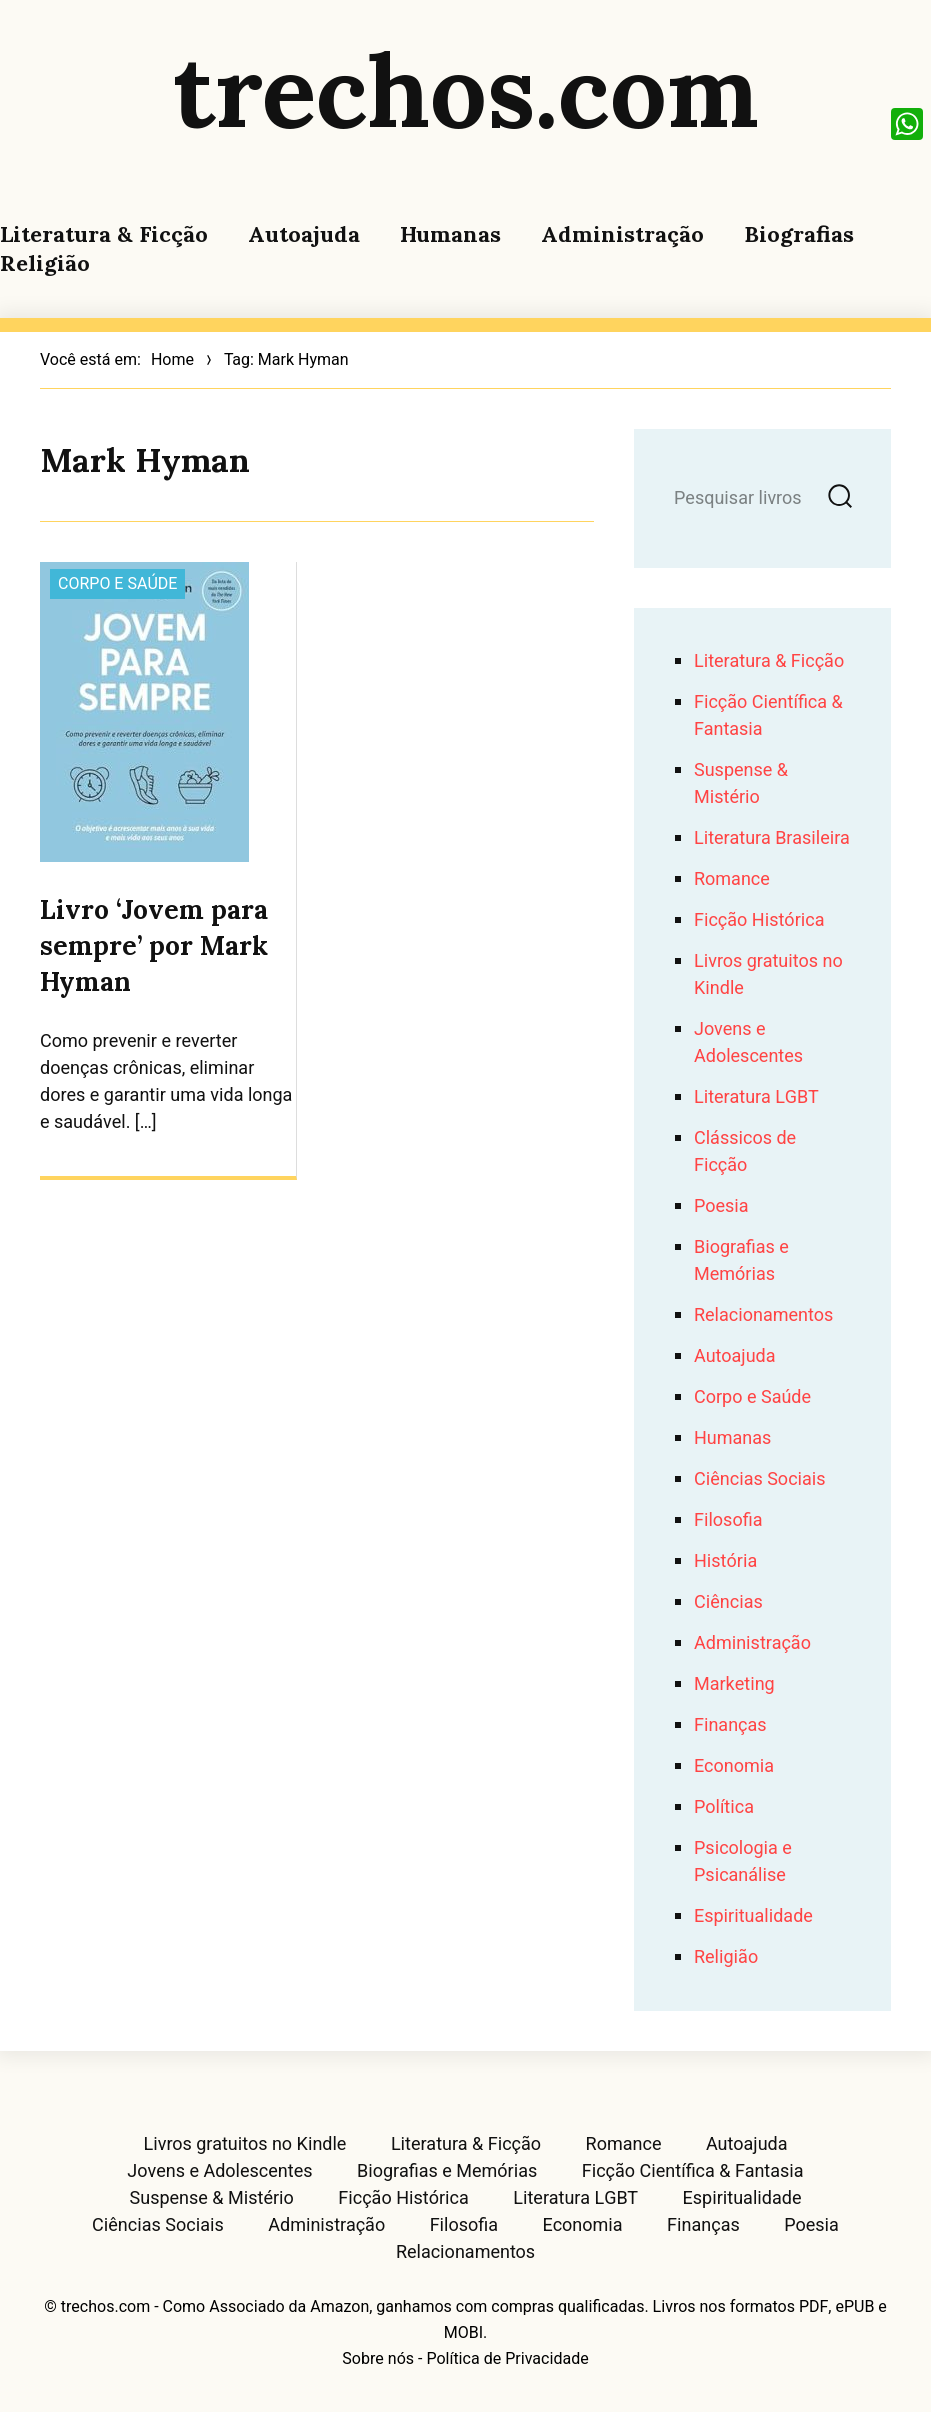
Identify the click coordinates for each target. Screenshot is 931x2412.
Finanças (730, 1725)
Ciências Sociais (760, 1479)
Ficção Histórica (759, 920)
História (725, 1561)
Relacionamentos (763, 1315)
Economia (734, 1766)
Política (724, 1807)
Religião (45, 263)
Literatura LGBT (756, 1097)
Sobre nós (378, 2359)
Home (172, 360)
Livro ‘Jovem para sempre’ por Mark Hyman (154, 945)
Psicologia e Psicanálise (743, 1862)
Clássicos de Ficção (745, 1152)
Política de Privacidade (507, 2359)
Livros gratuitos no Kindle (244, 2145)
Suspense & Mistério (741, 784)
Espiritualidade (753, 1916)
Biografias (799, 234)
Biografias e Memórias (741, 1261)
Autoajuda (304, 234)
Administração (622, 234)
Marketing (734, 1684)
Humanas (450, 234)
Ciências (728, 1602)
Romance (732, 879)
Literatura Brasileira (772, 838)
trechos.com (466, 90)
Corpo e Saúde (117, 584)
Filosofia (728, 1520)
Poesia (721, 1206)
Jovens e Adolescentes (748, 1043)
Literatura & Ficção (104, 234)
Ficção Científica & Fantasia (693, 2172)
